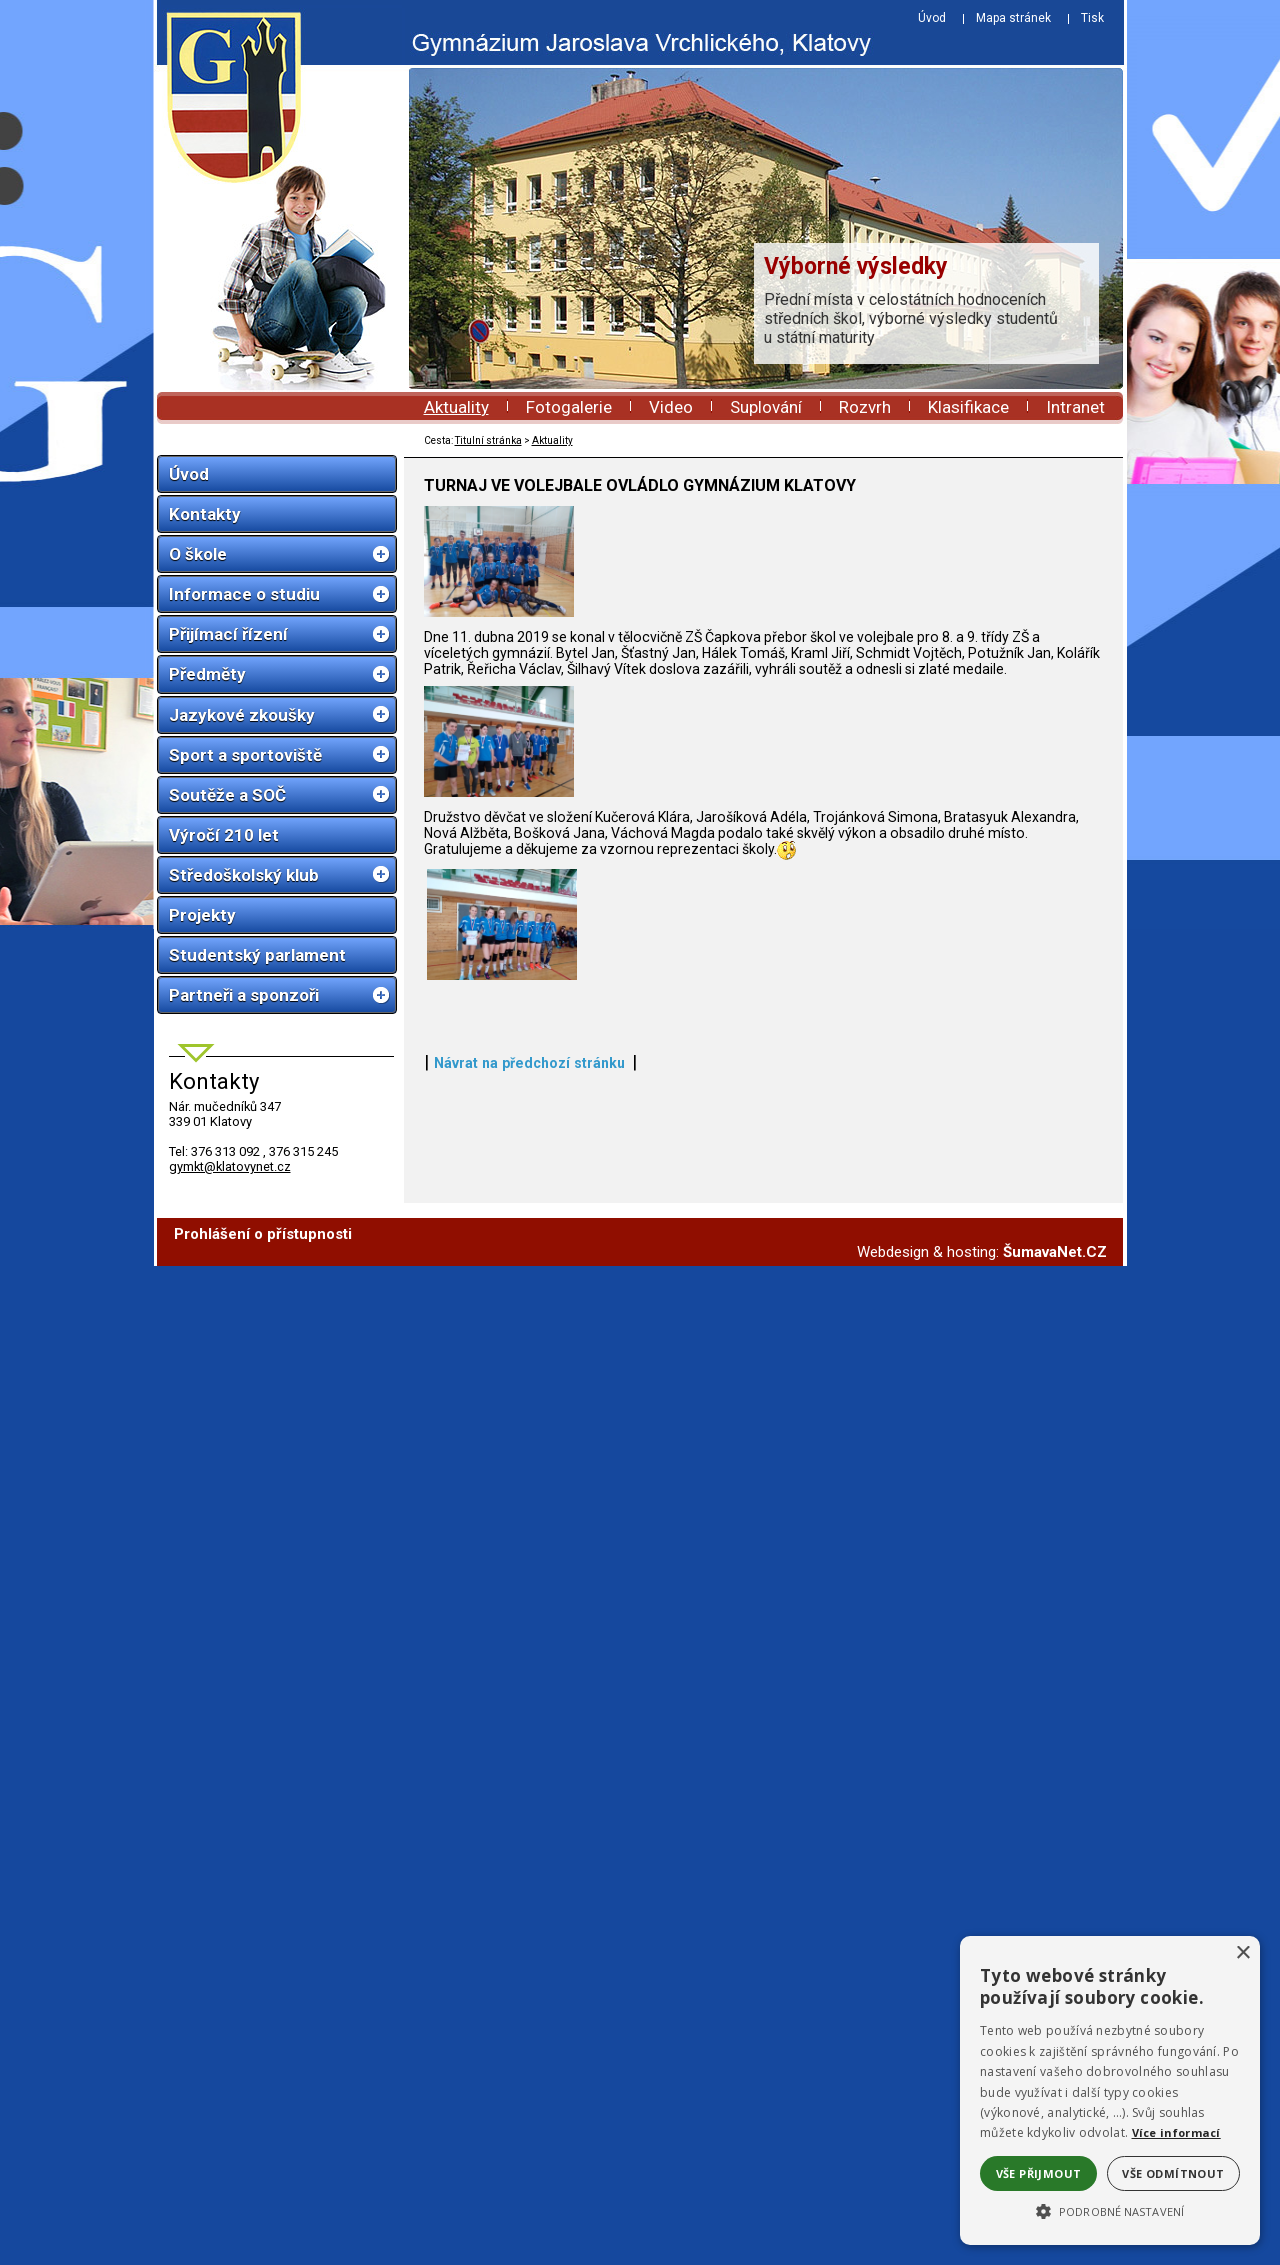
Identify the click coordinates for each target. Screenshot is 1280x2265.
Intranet (1075, 407)
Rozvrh (865, 407)
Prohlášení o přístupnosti (263, 2233)
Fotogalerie (569, 407)
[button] (1110, 2210)
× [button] (1242, 1953)
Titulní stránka (488, 440)
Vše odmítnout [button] (1173, 2173)
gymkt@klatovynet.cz (230, 1166)
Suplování (766, 407)
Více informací (1176, 2132)
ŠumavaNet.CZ (1055, 2251)
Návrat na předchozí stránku (529, 2155)
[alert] (1110, 2090)
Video (671, 407)
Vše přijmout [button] (1039, 2173)
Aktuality (456, 407)
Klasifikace (968, 407)
